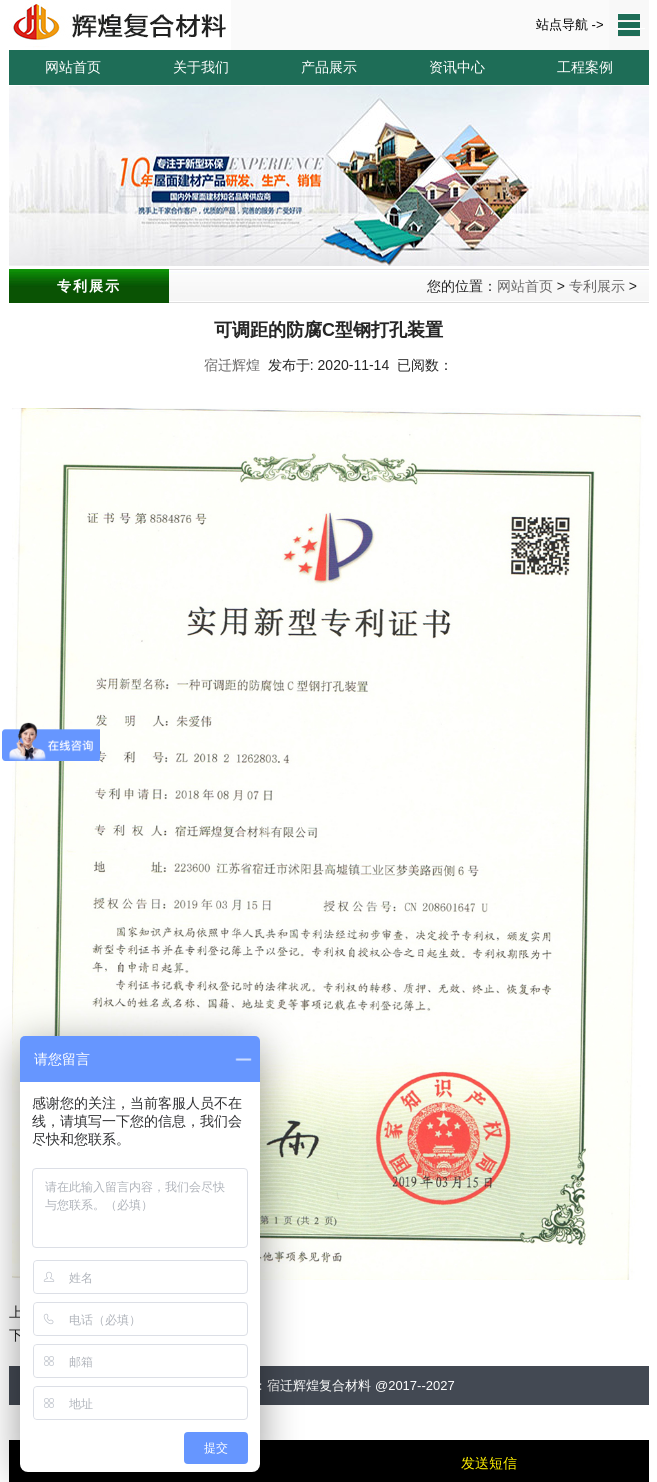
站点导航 (629, 25)
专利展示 (597, 286)
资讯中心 (457, 67)
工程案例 (585, 67)
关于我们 (201, 67)
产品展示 (329, 67)
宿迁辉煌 (232, 365)
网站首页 (73, 67)
